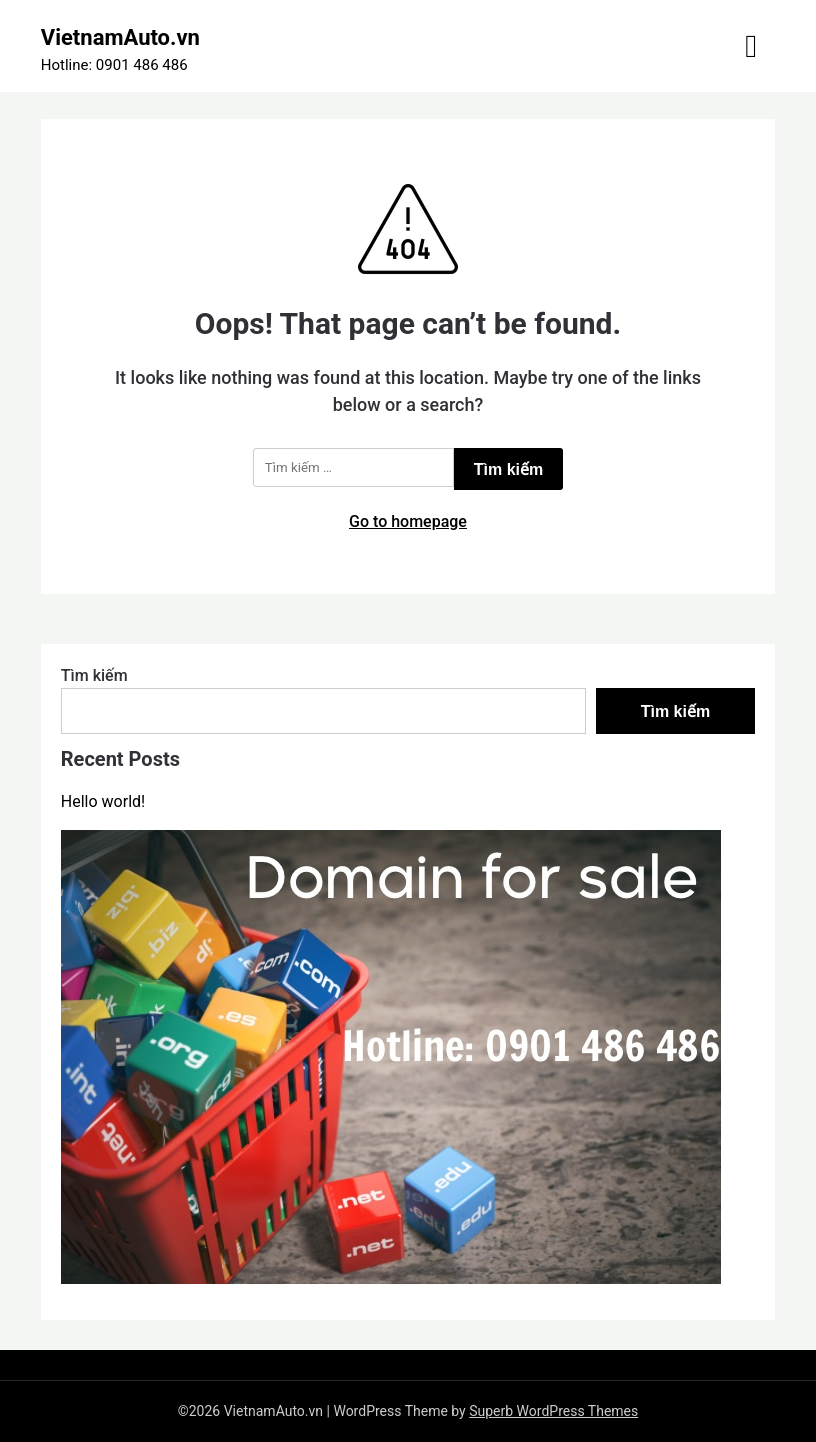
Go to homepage (408, 521)
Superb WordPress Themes (553, 1411)
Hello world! (103, 801)
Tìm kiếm (94, 675)
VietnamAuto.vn (120, 37)
